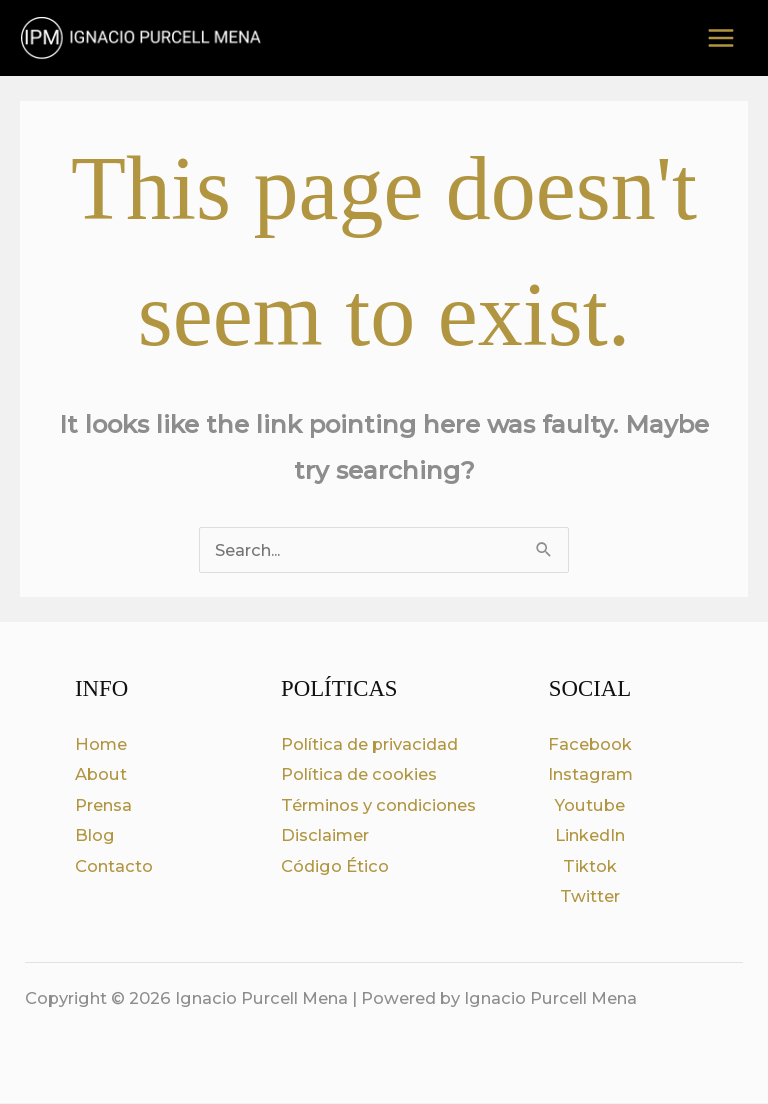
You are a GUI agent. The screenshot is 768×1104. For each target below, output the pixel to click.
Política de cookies (359, 776)
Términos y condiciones (378, 806)
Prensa (103, 806)
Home (101, 745)
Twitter (590, 898)
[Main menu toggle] (720, 39)
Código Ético (335, 867)
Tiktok (590, 867)
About (101, 776)
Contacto (114, 867)
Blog (95, 837)
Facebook (590, 745)
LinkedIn (590, 837)
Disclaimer (325, 837)
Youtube (590, 806)
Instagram (590, 776)
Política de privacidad (369, 745)
